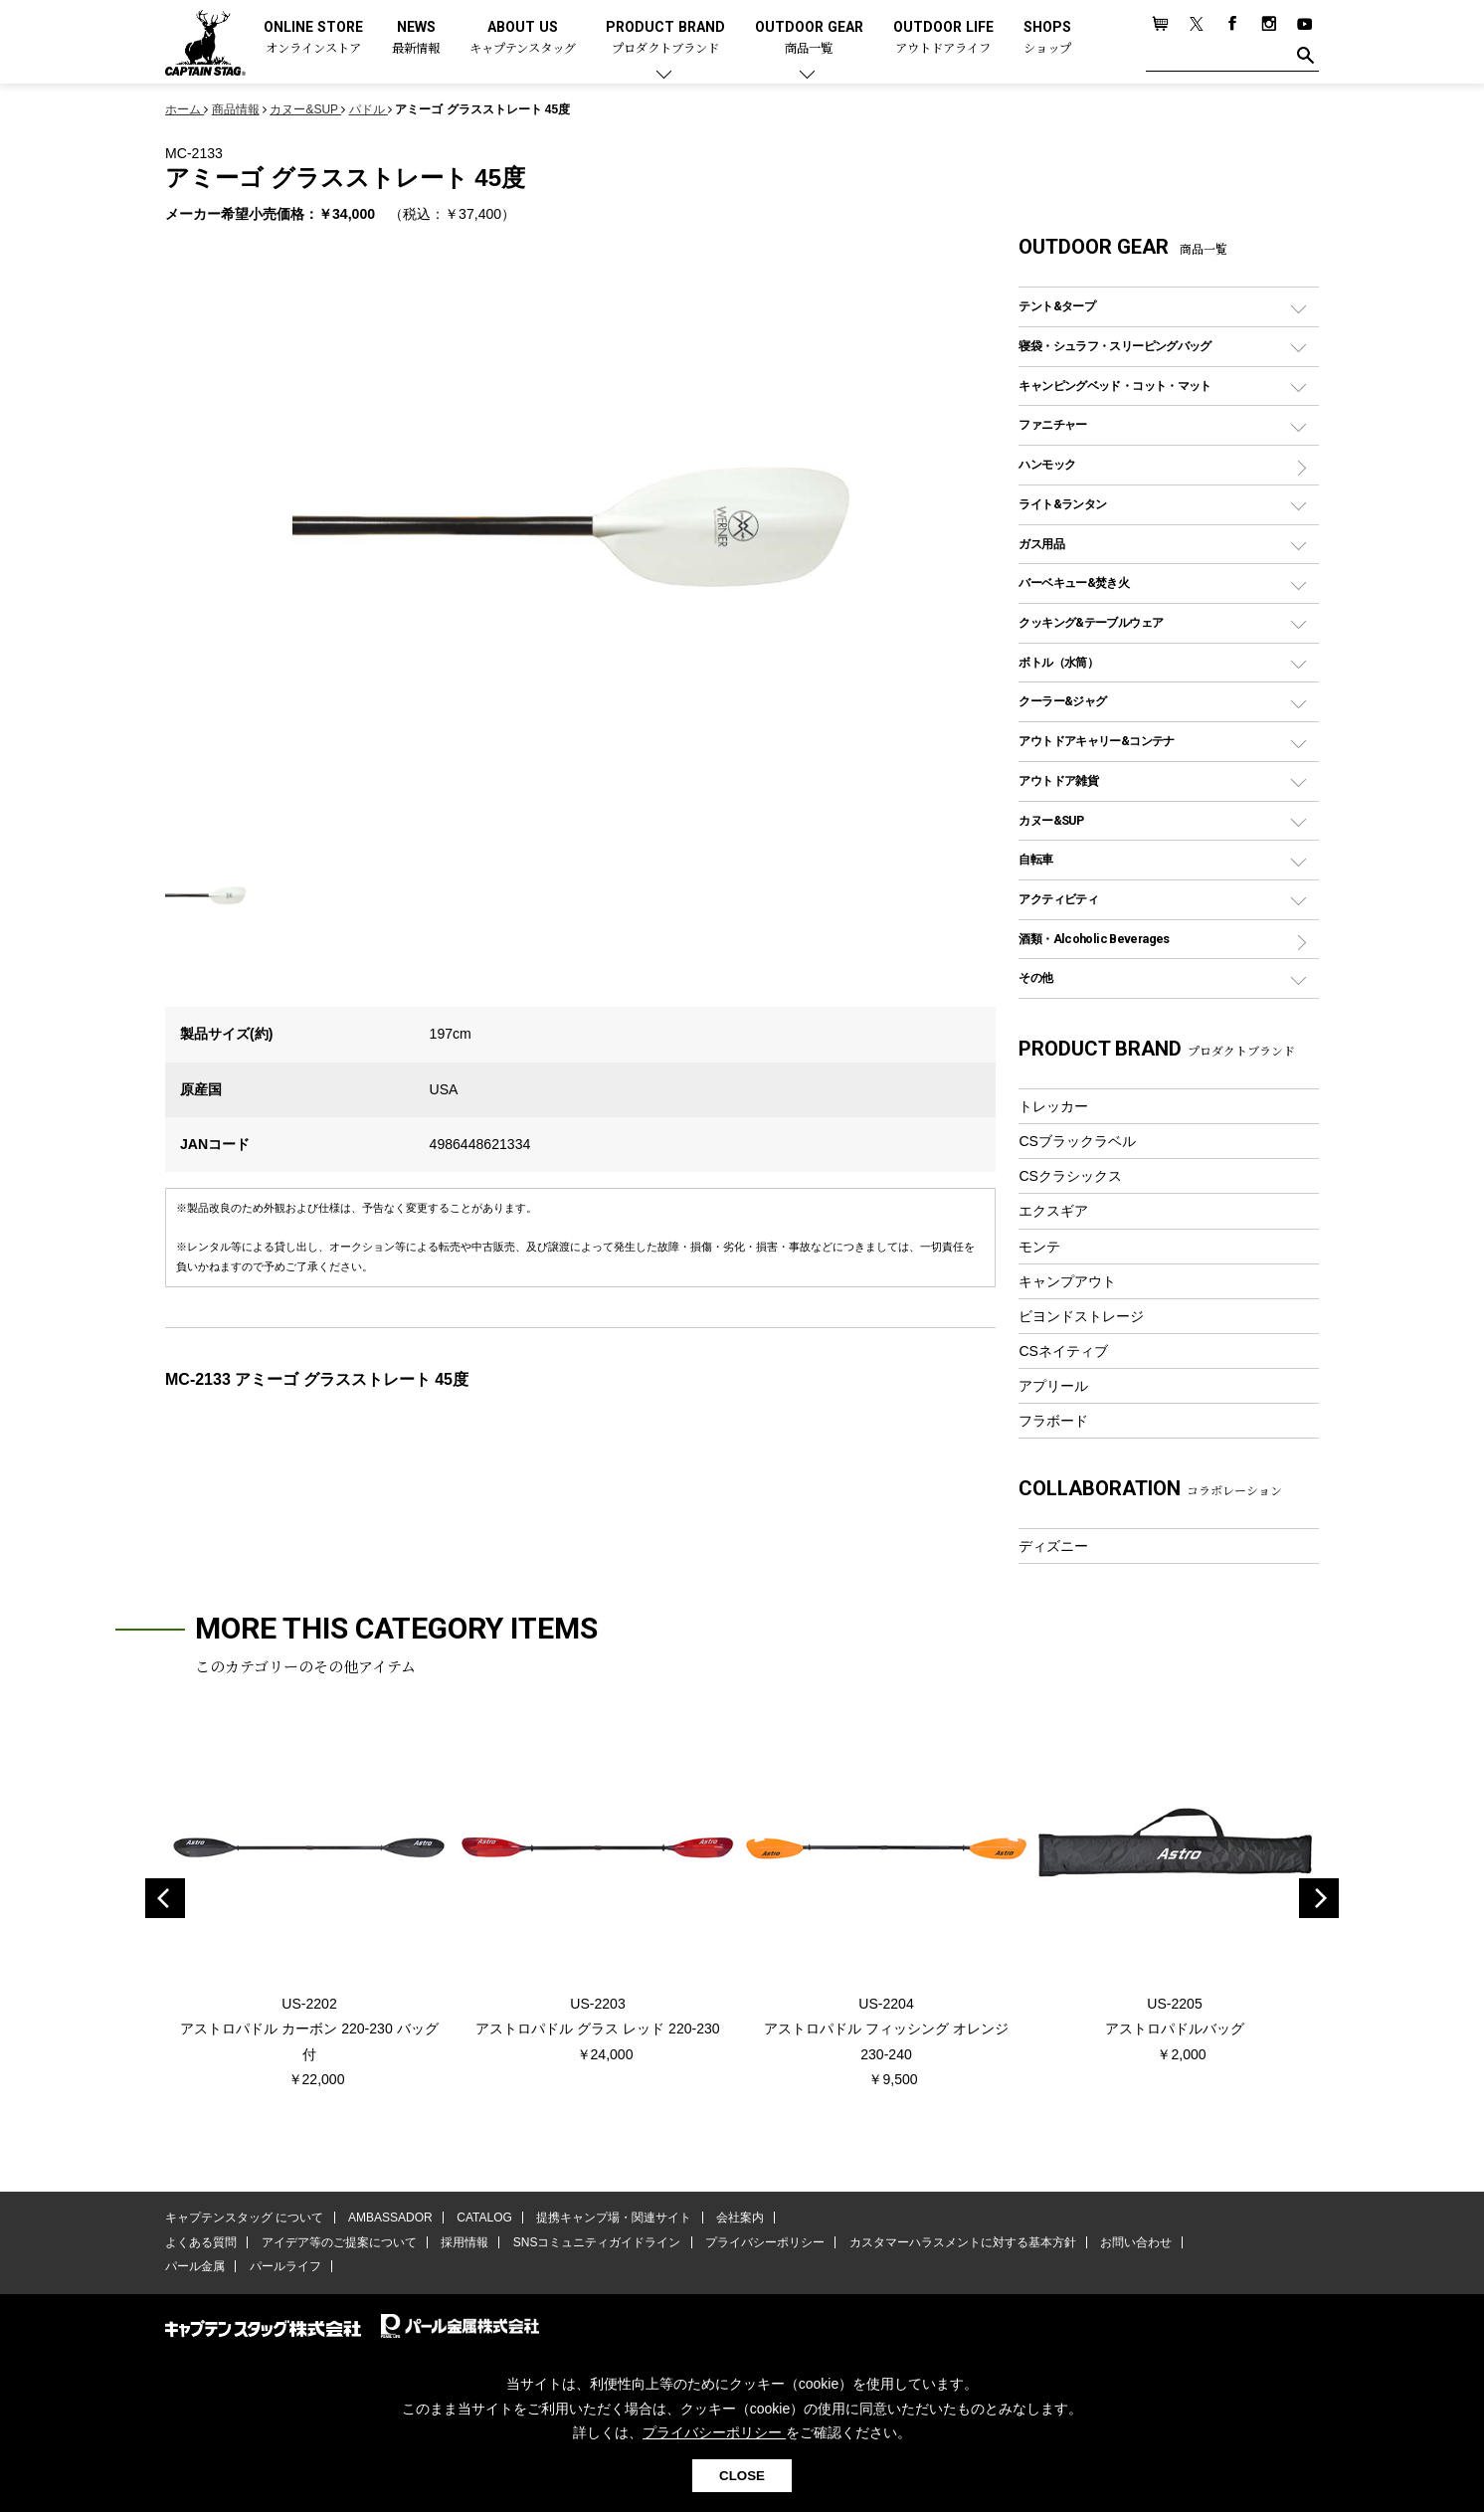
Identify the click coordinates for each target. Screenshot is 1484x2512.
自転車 (1035, 859)
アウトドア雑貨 (1058, 780)
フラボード (1053, 1421)
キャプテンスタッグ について (244, 2217)
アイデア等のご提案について (338, 2242)
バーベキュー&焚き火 (1074, 582)
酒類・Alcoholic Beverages (1094, 938)
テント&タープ (1057, 305)
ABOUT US (522, 38)
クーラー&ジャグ (1062, 700)
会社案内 (739, 2217)
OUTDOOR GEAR (809, 38)
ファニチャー (1052, 424)
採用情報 (464, 2242)
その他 (1035, 977)
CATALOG (484, 2217)
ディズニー (1053, 1546)
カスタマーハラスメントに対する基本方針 (960, 2242)
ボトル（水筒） (1058, 662)
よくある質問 (201, 2242)
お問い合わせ (1135, 2242)
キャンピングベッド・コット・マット (1114, 385)
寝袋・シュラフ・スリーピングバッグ (1114, 345)
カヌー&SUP (1051, 820)
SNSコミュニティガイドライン (596, 2242)
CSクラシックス (1070, 1176)
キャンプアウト (1067, 1281)
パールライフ (284, 2266)
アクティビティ (1058, 898)
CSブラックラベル (1077, 1141)
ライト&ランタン (1062, 503)
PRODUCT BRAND (665, 38)
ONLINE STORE (313, 38)
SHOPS (1047, 38)
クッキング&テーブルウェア (1091, 622)
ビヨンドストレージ (1081, 1316)
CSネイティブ (1063, 1351)
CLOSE (742, 2475)
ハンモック (1047, 464)
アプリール (1053, 1386)
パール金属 (195, 2266)
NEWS (416, 38)
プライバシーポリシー (764, 2242)
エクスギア (1053, 1211)
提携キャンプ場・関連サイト (613, 2217)
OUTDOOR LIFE (943, 38)
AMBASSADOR (390, 2217)
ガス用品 (1041, 543)
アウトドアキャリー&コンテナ (1096, 740)
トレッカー (1053, 1106)
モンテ (1039, 1247)
